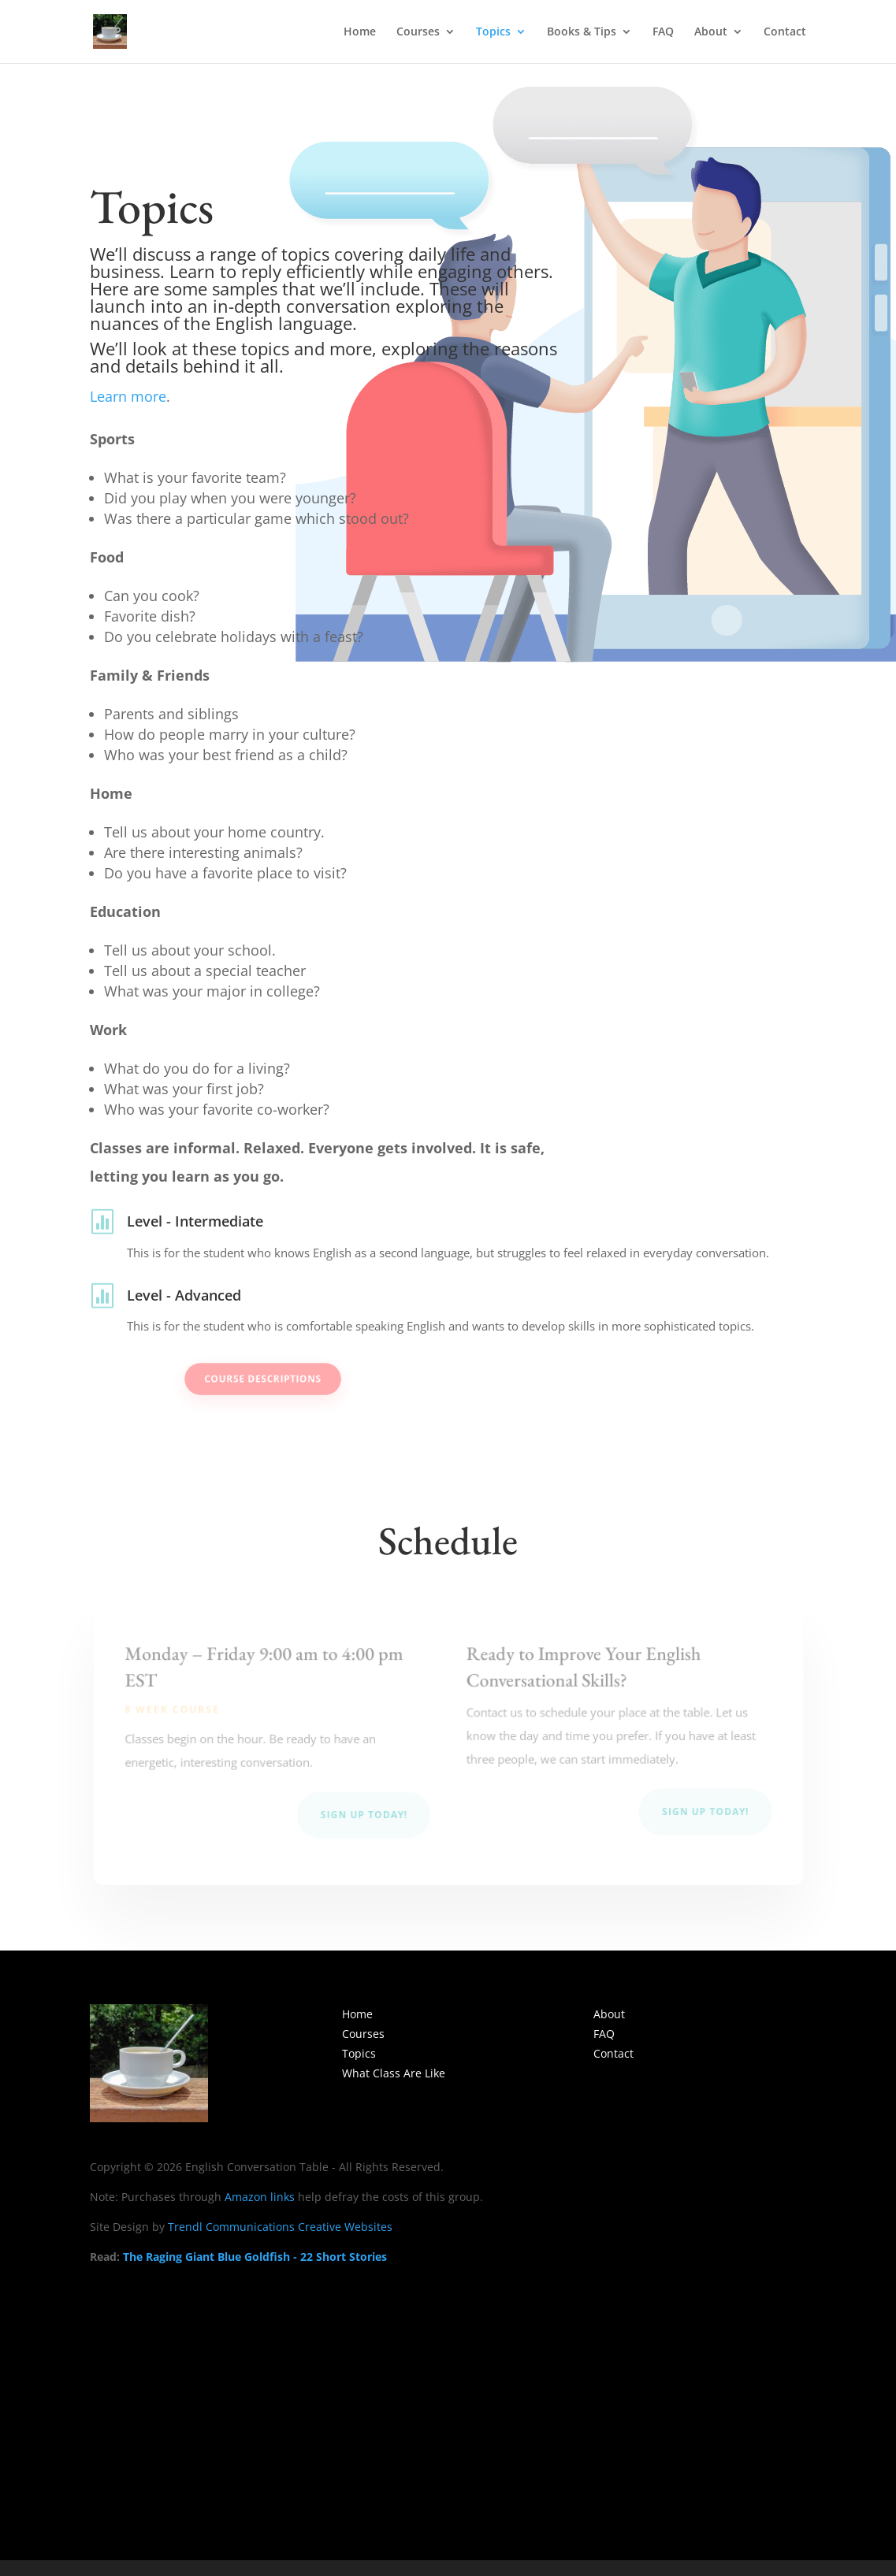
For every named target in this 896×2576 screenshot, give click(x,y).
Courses (418, 32)
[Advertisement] (448, 2395)
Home (360, 32)
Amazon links (260, 2196)
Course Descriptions (303, 1379)
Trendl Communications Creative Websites (280, 2226)
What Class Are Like (393, 2073)
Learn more (128, 396)
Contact (785, 32)
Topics (493, 32)
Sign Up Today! (364, 1814)
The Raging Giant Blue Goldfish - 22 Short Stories (255, 2256)
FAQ (663, 32)
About (710, 32)
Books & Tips (581, 32)
